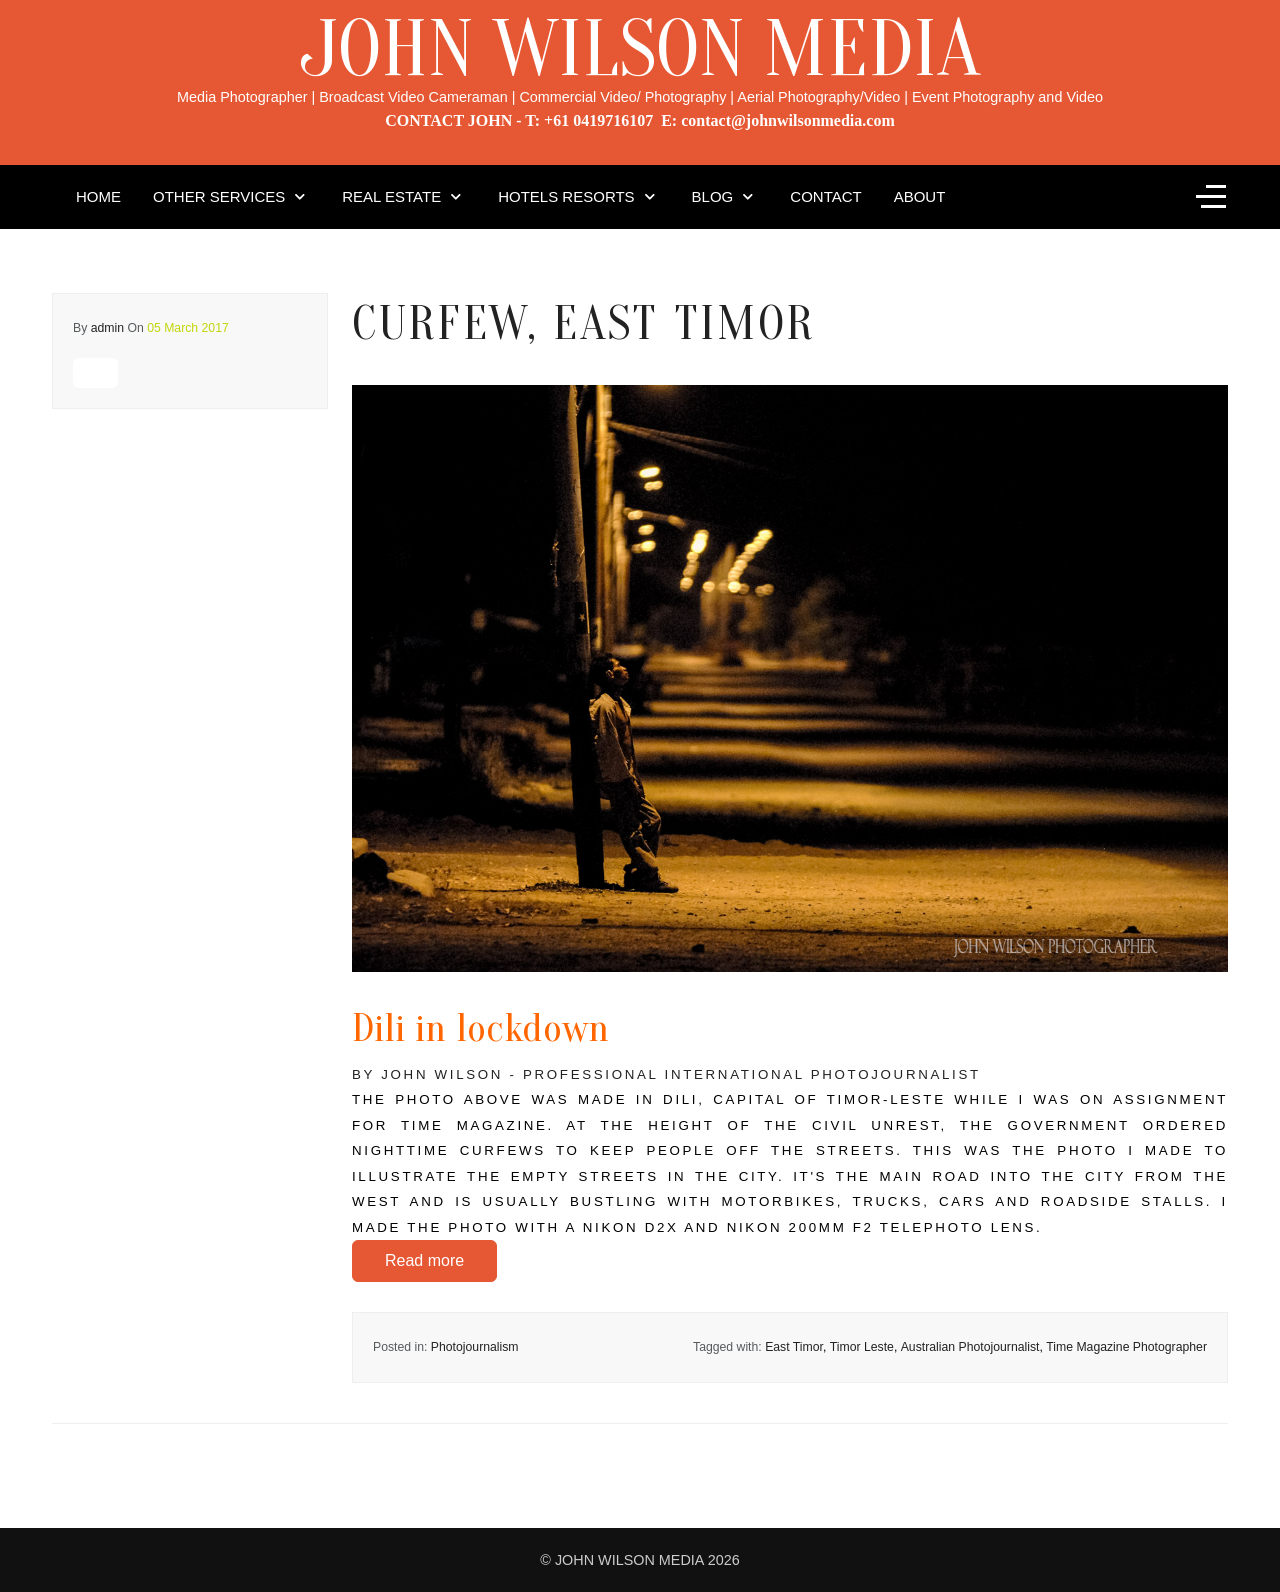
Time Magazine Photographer (1126, 1347)
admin (107, 328)
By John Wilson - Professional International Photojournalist (666, 1074)
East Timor (794, 1347)
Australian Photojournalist (970, 1347)
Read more (424, 1260)
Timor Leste (862, 1347)
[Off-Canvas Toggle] (1211, 197)
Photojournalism (475, 1347)
